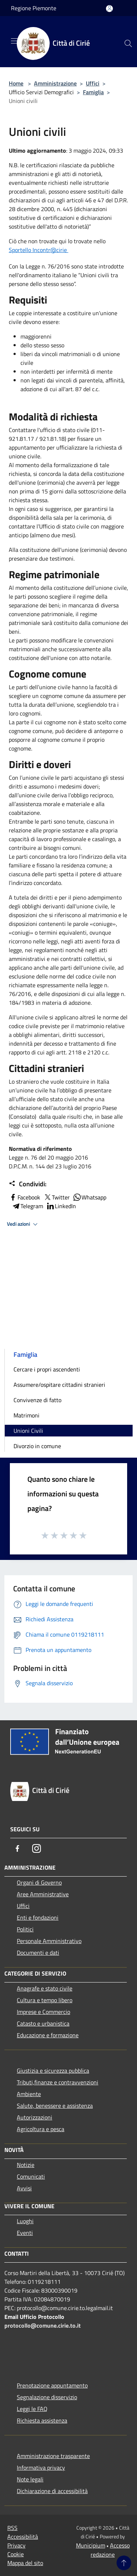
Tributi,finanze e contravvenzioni (57, 2082)
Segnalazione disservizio (47, 2397)
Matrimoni (26, 1415)
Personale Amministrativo (49, 1940)
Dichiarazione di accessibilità (52, 2491)
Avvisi (24, 2188)
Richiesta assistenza (42, 2420)
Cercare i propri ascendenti (47, 1369)
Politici (25, 1929)
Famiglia (93, 92)
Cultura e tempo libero (44, 2000)
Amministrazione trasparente (53, 2455)
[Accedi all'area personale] (109, 8)
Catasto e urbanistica (43, 2023)
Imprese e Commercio (43, 2011)
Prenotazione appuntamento (52, 2385)
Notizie (25, 2164)
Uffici (92, 83)
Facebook (24, 1197)
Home (16, 83)
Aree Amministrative (43, 1894)
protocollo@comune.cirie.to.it (42, 2325)
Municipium (90, 2545)
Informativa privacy (41, 2467)
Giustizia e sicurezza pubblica (53, 2070)
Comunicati (31, 2176)
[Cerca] (128, 43)
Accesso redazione (110, 2550)
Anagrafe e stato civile (44, 1988)
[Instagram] (36, 1848)
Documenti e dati (38, 1952)
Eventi (25, 2232)
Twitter (56, 1197)
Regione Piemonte (33, 8)
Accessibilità (22, 2536)
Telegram (27, 1206)
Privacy (16, 2545)
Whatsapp (89, 1197)
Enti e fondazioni (37, 1917)
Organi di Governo (39, 1882)
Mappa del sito (25, 2562)
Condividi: (27, 1184)
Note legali (30, 2479)
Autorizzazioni (34, 2117)
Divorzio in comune (37, 1446)
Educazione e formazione (48, 2035)
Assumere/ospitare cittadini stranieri (59, 1384)
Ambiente (29, 2094)
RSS (12, 2527)
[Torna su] (124, 2563)
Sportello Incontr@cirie (38, 249)
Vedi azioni (23, 1224)
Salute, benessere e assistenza (55, 2105)
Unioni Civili (28, 1430)
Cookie (15, 2554)
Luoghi (25, 2221)
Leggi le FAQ (32, 2408)
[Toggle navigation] (14, 41)
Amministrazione (55, 83)
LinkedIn (61, 1206)
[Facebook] (17, 1848)
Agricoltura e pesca (40, 2129)
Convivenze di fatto (37, 1400)
